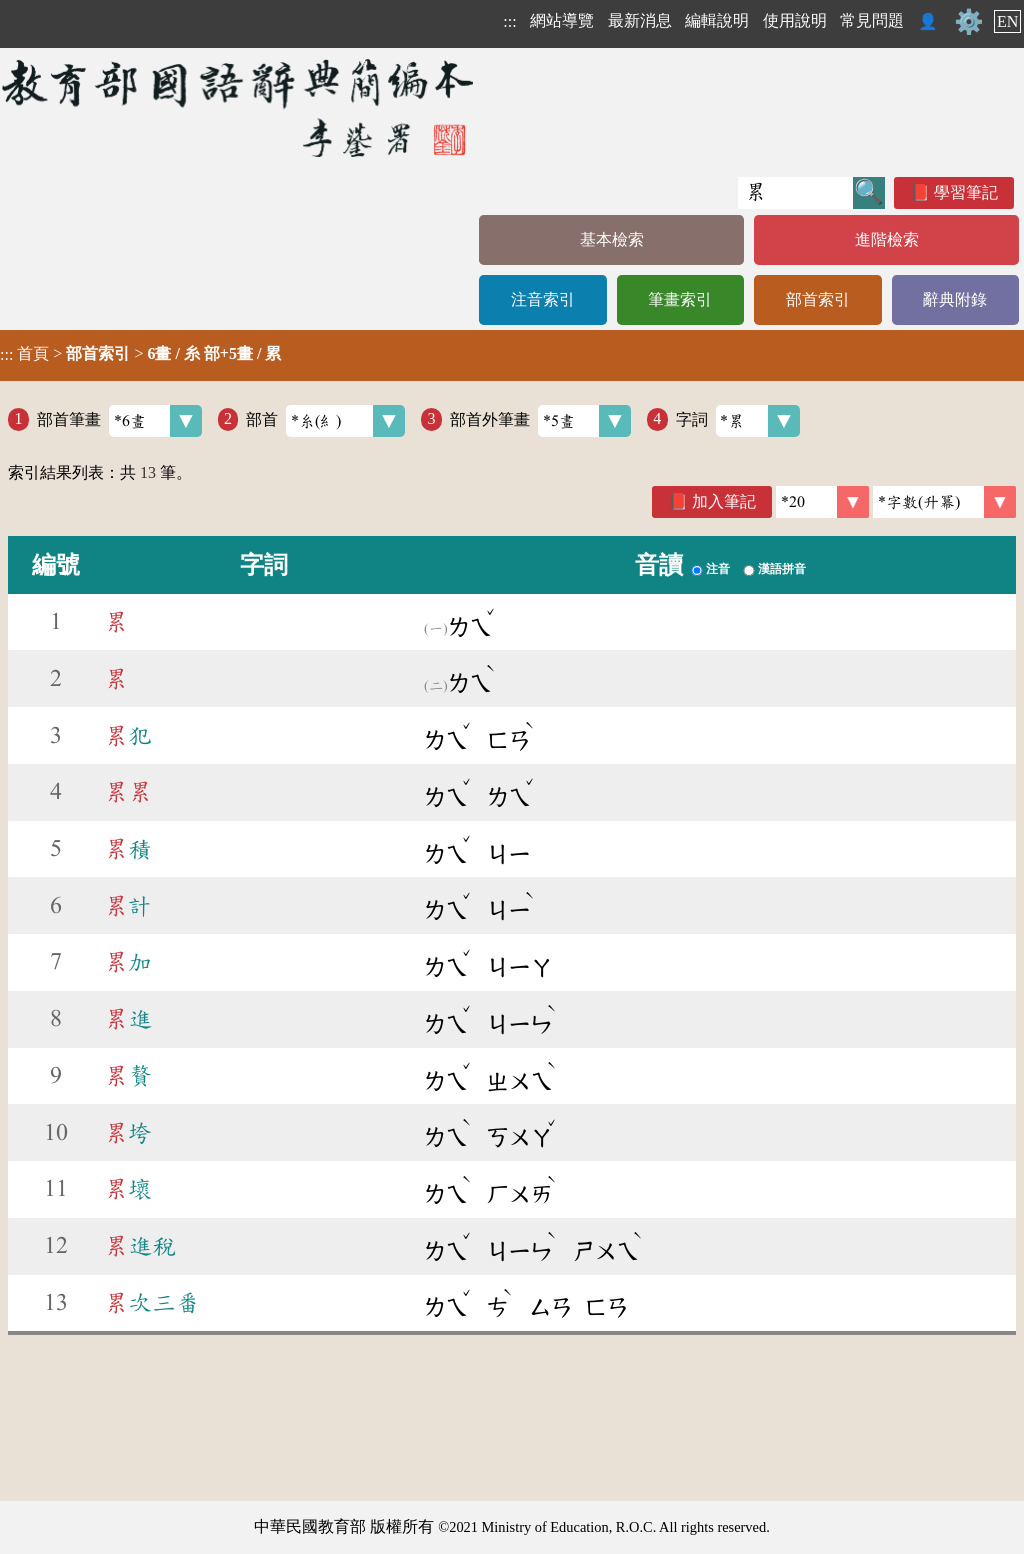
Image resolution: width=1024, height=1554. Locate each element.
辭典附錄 (955, 299)
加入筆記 (724, 501)
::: (509, 21)
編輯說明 (717, 20)
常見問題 (872, 20)
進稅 (140, 1246)
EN (1007, 21)
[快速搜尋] (795, 193)
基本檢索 (612, 239)
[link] (944, 502)
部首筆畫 (119, 421)
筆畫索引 (680, 299)
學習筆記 (966, 192)
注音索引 (543, 299)
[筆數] (822, 502)
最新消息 (640, 20)
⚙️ (969, 22)
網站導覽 (562, 20)
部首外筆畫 (540, 421)
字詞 (738, 421)
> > (140, 354)
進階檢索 (887, 239)
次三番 (152, 1303)
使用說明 (795, 20)
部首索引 (818, 299)
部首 (325, 421)
